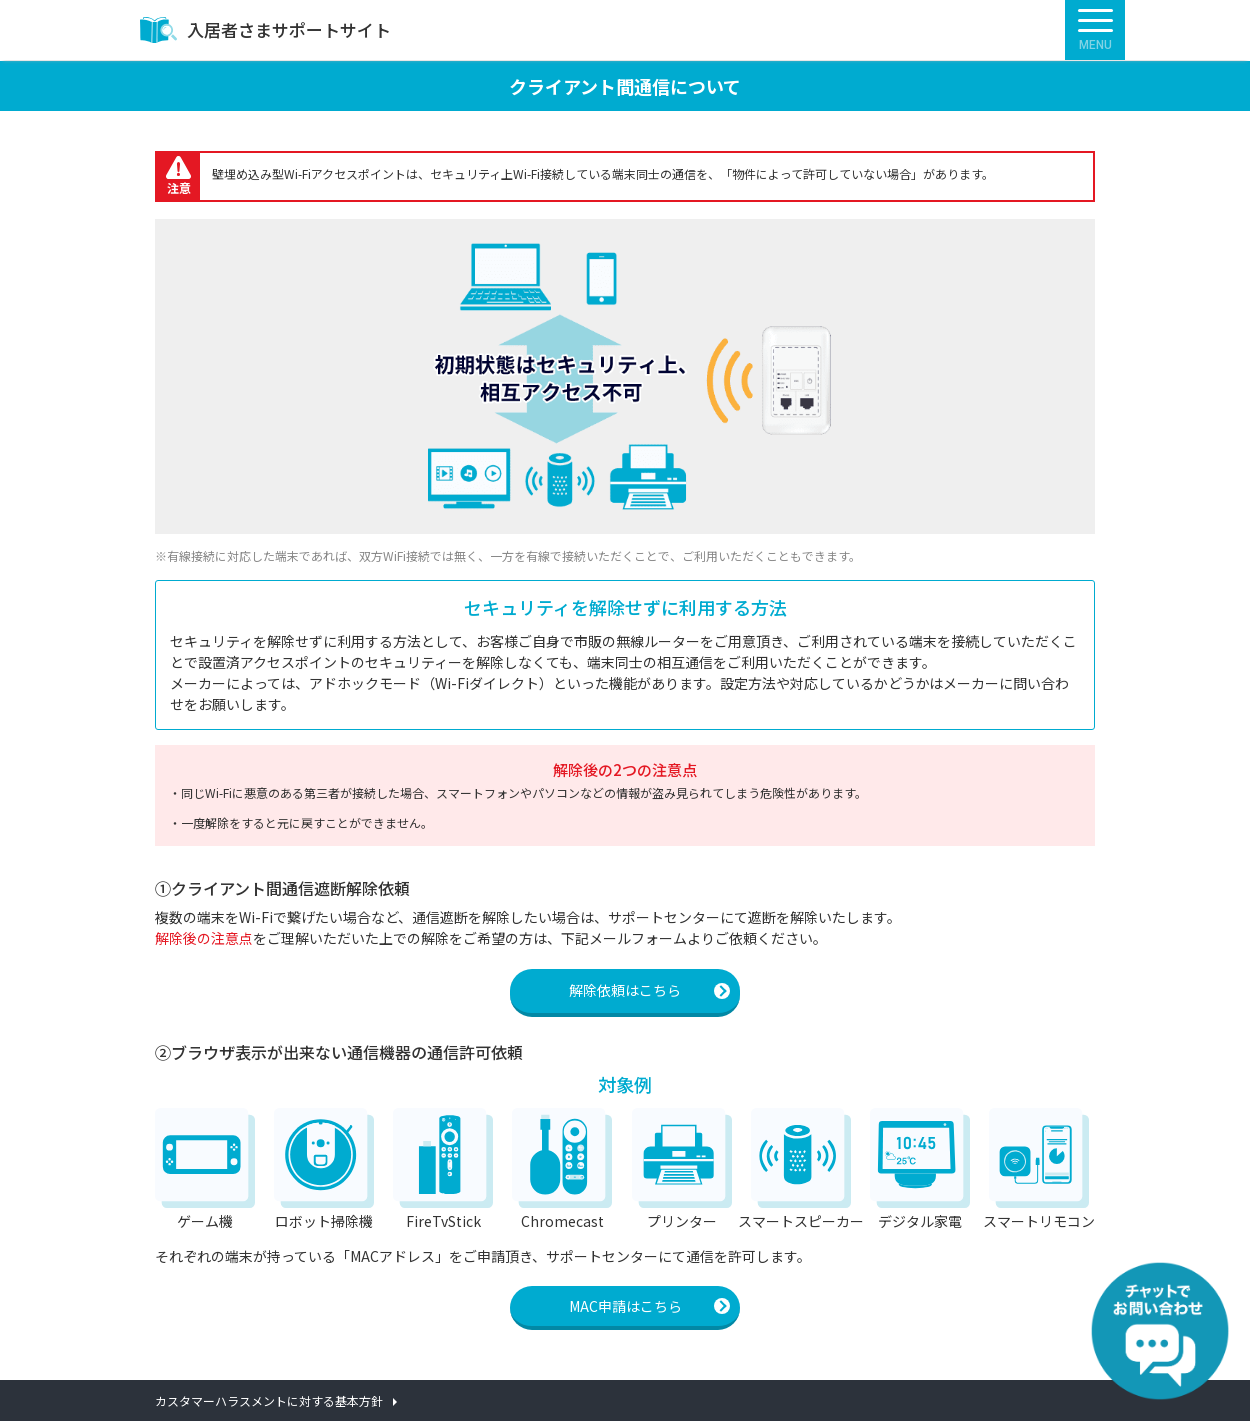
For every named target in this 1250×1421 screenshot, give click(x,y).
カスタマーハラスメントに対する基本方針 (269, 1400)
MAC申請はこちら (625, 1306)
